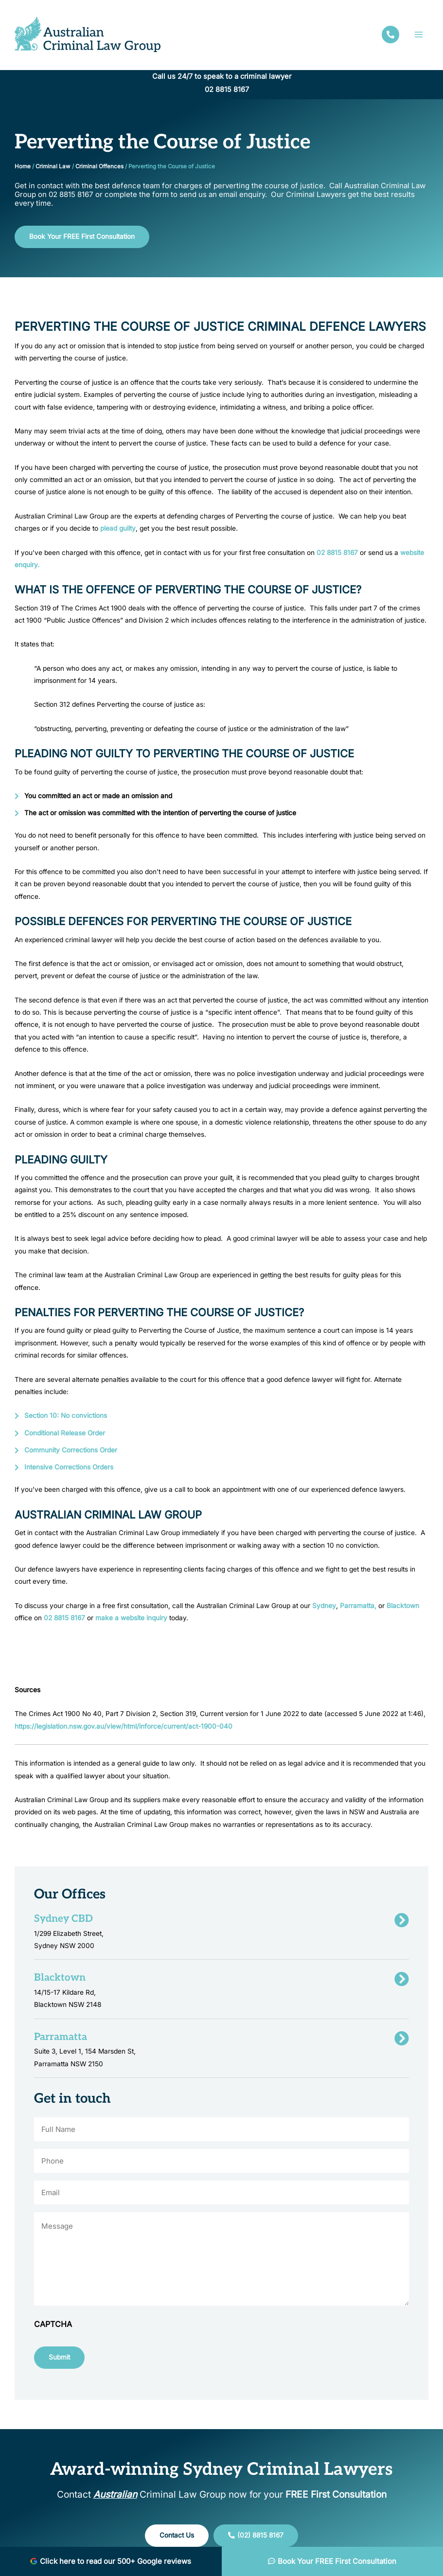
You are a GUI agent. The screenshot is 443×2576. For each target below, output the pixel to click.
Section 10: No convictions (65, 1415)
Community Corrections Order (70, 1450)
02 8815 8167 (227, 89)
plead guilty (118, 528)
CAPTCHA (53, 2324)
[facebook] (390, 34)
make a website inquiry (130, 1618)
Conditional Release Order (64, 1433)
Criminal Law (53, 166)
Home (23, 166)
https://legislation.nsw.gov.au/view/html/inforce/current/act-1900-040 (123, 1726)
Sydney (323, 1606)
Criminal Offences (99, 166)
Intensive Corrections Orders (68, 1467)
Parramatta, (358, 1606)
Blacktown (403, 1606)
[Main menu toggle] (419, 34)
